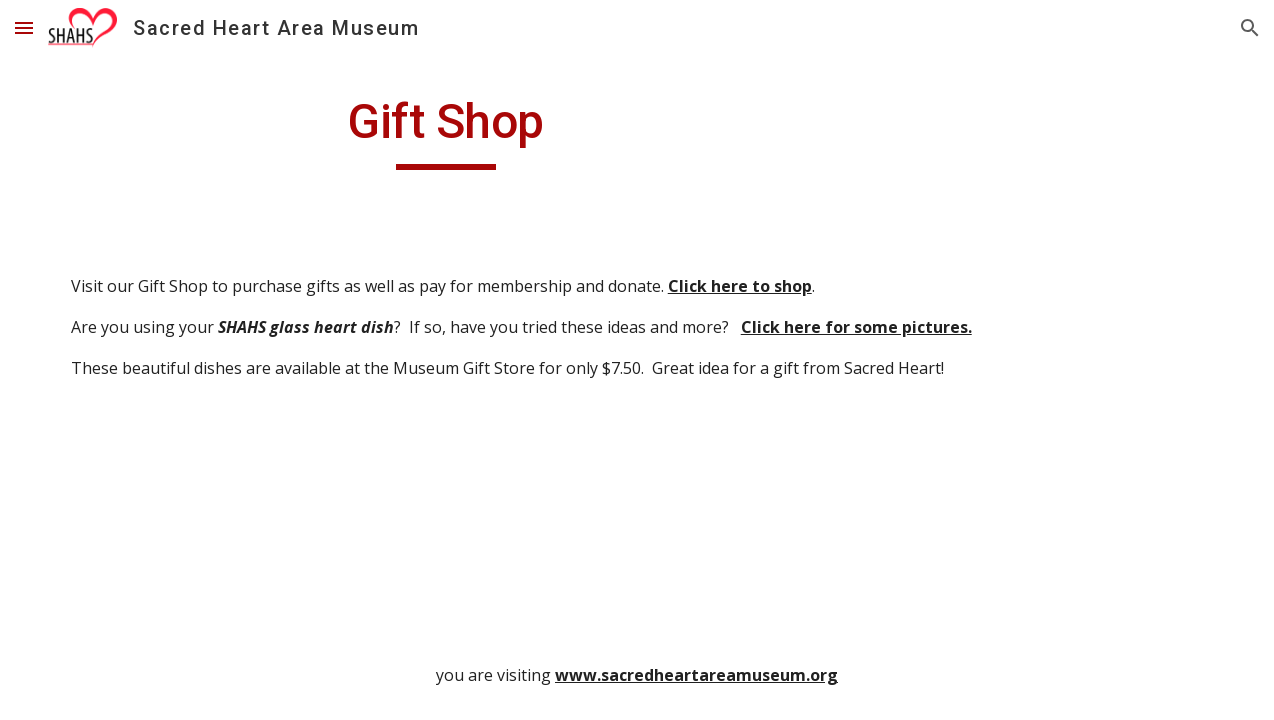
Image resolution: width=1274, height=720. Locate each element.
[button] (24, 27)
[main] (446, 131)
